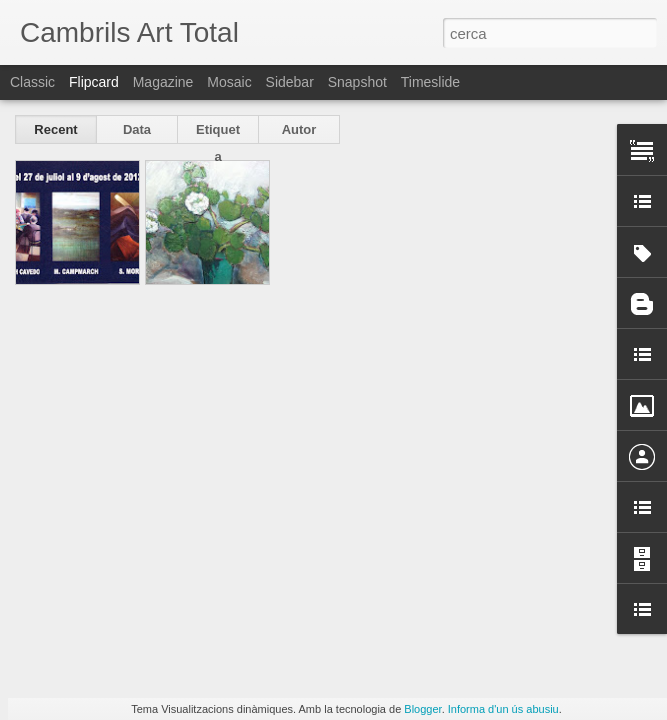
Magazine (163, 82)
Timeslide (430, 82)
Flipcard (94, 82)
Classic (32, 82)
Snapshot (357, 82)
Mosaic (229, 82)
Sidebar (290, 82)
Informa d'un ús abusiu (503, 709)
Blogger (422, 709)
